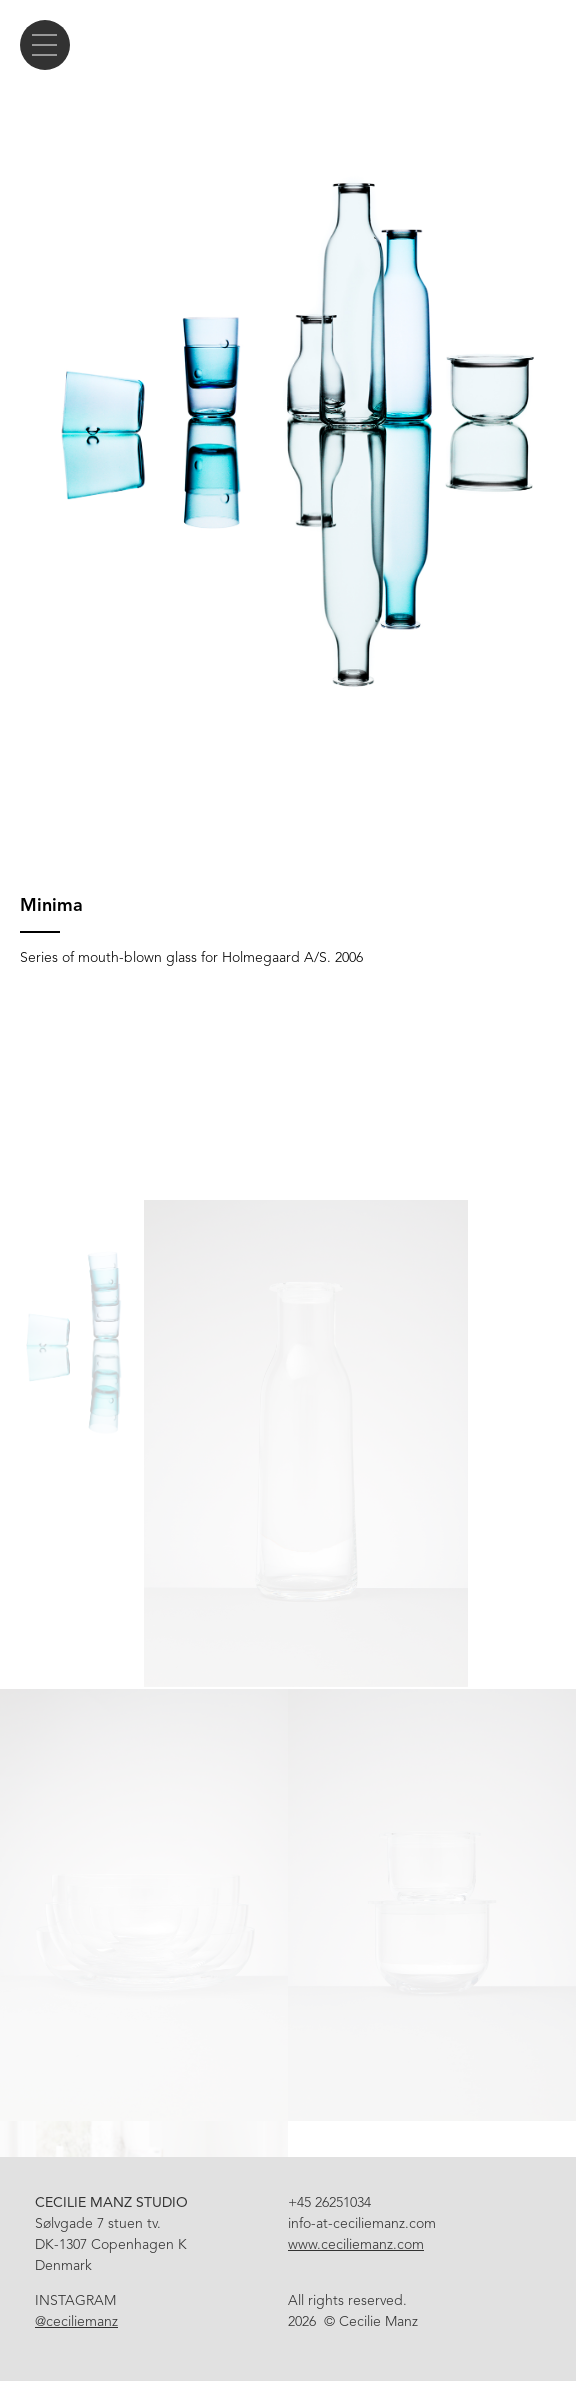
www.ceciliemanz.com (356, 2244)
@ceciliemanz (76, 2321)
